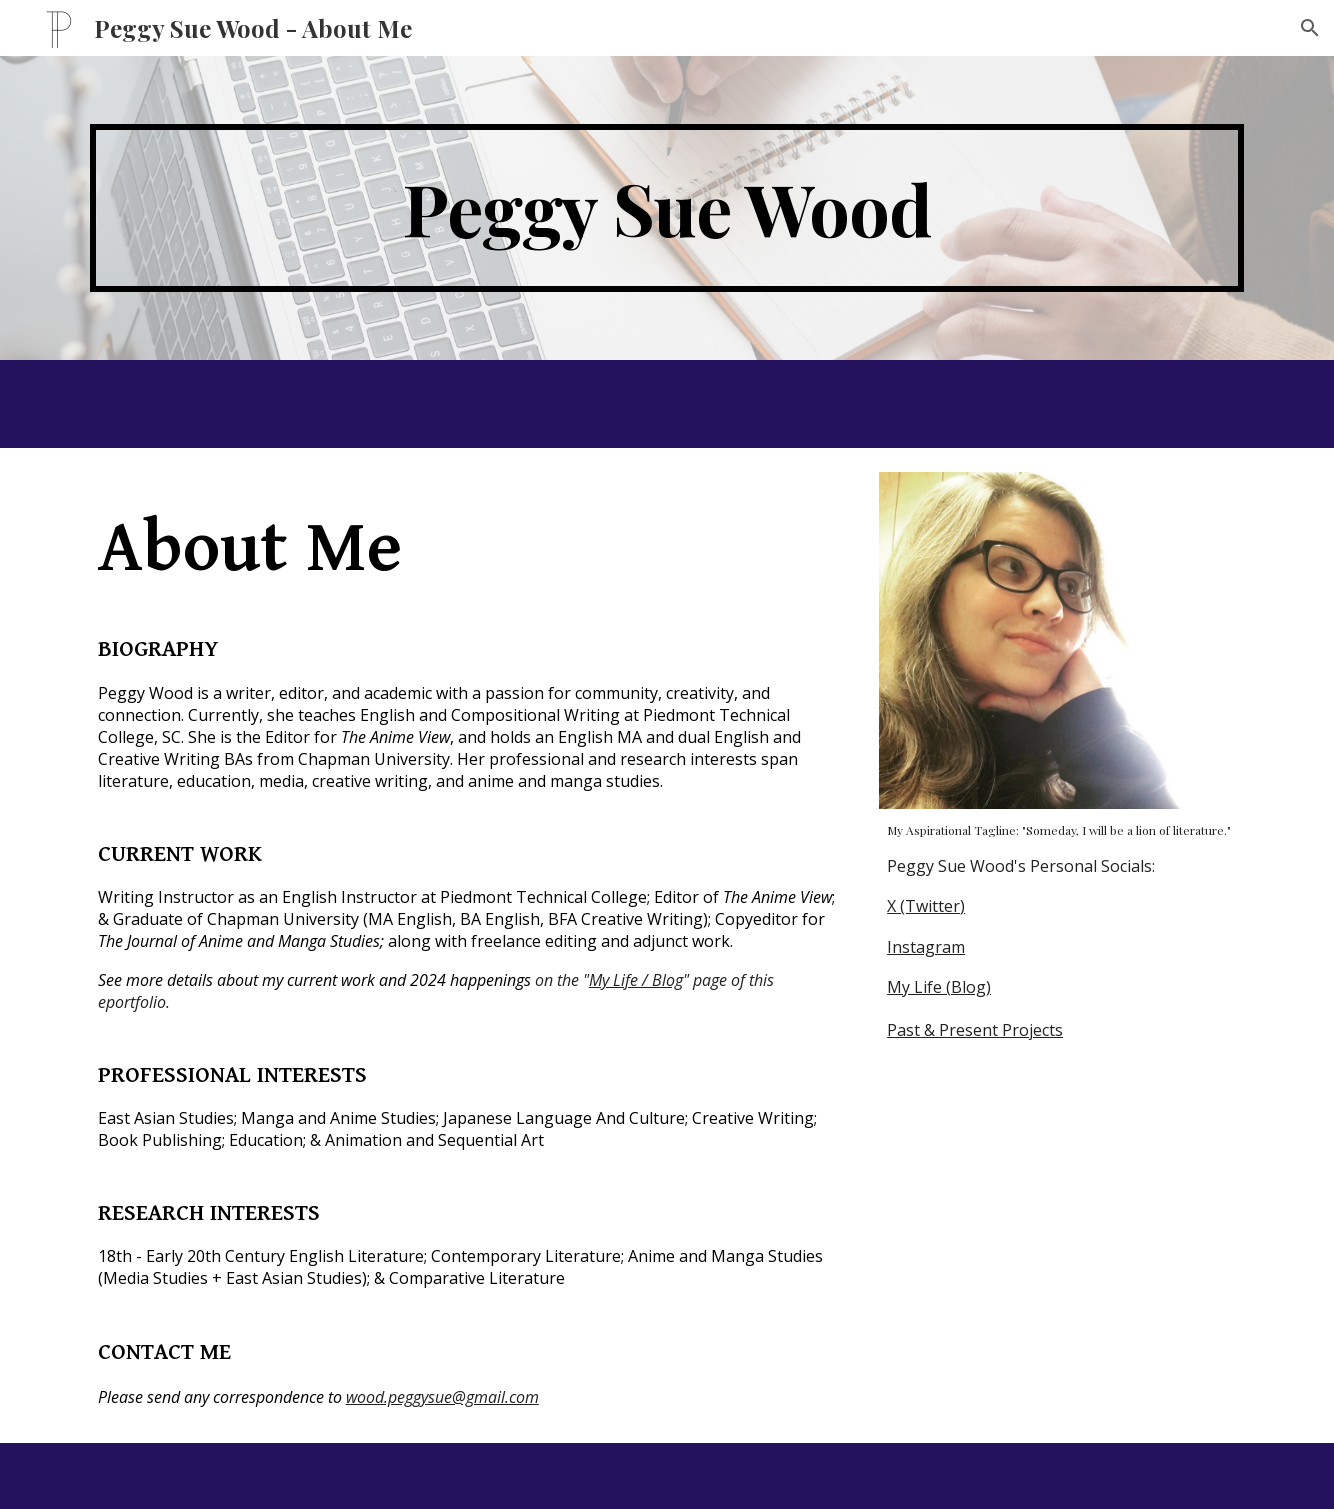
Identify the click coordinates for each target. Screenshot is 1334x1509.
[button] (1310, 28)
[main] (667, 208)
